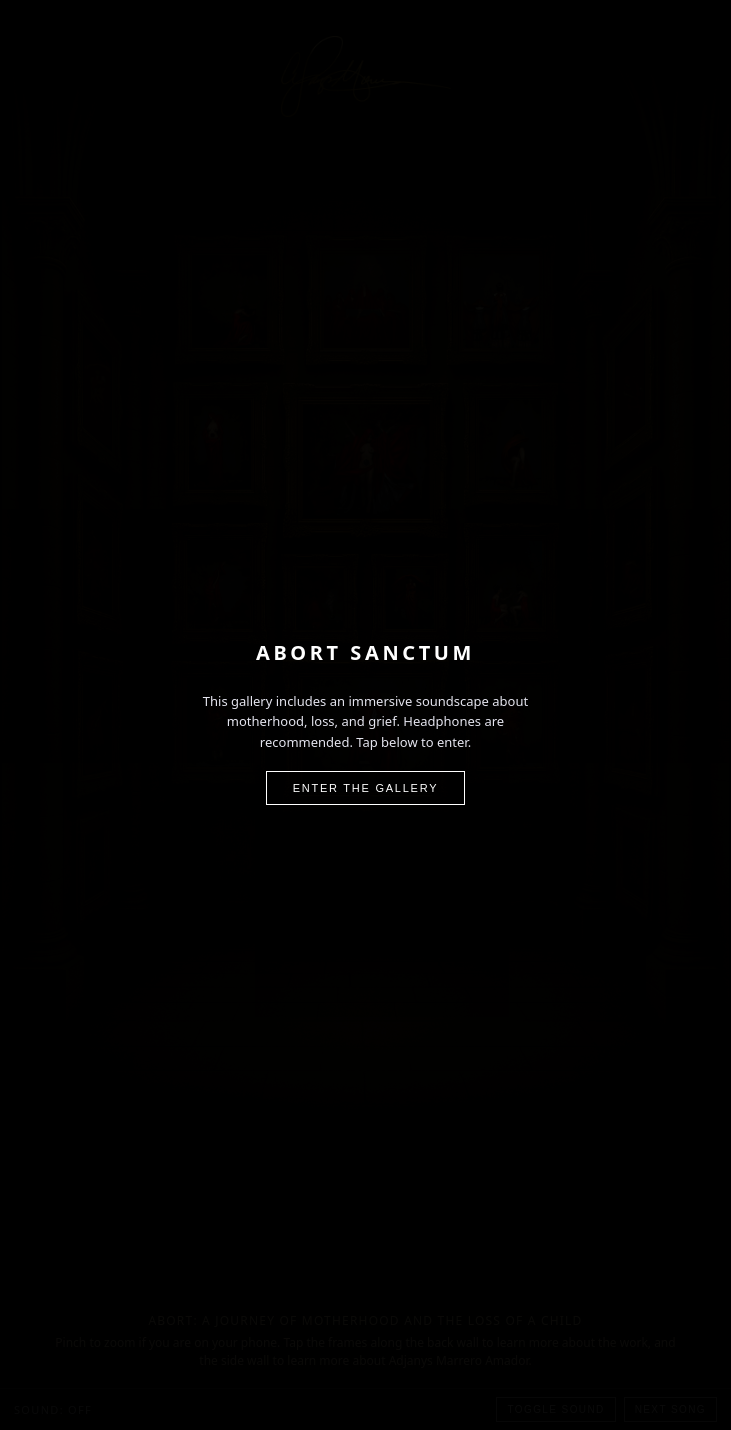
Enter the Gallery (366, 788)
